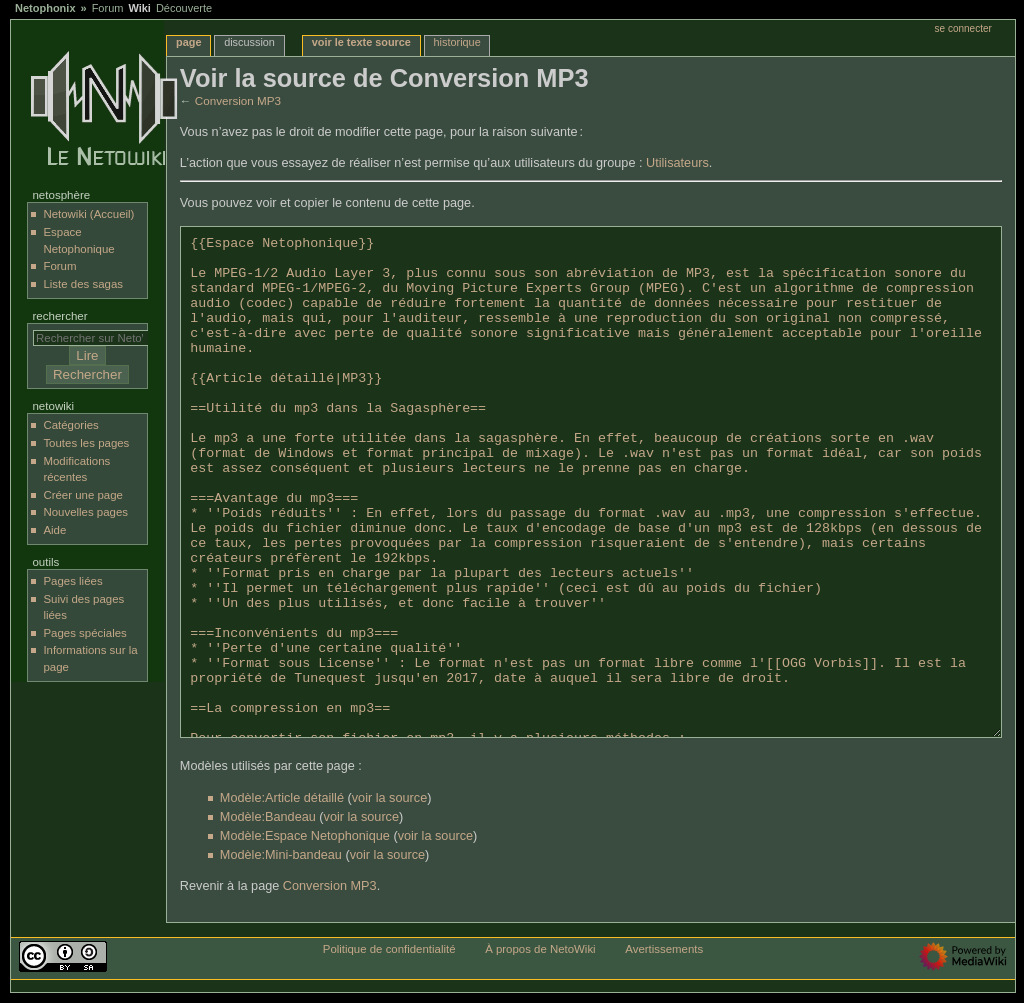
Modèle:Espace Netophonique (305, 836)
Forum (108, 8)
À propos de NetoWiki (540, 949)
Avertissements (664, 949)
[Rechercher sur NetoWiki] (95, 338)
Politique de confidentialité (389, 949)
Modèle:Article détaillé (282, 798)
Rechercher (59, 316)
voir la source (389, 798)
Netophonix (45, 8)
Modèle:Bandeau (268, 817)
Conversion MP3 (238, 100)
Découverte (184, 8)
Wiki (139, 8)
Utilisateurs (677, 163)
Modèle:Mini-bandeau (281, 855)
